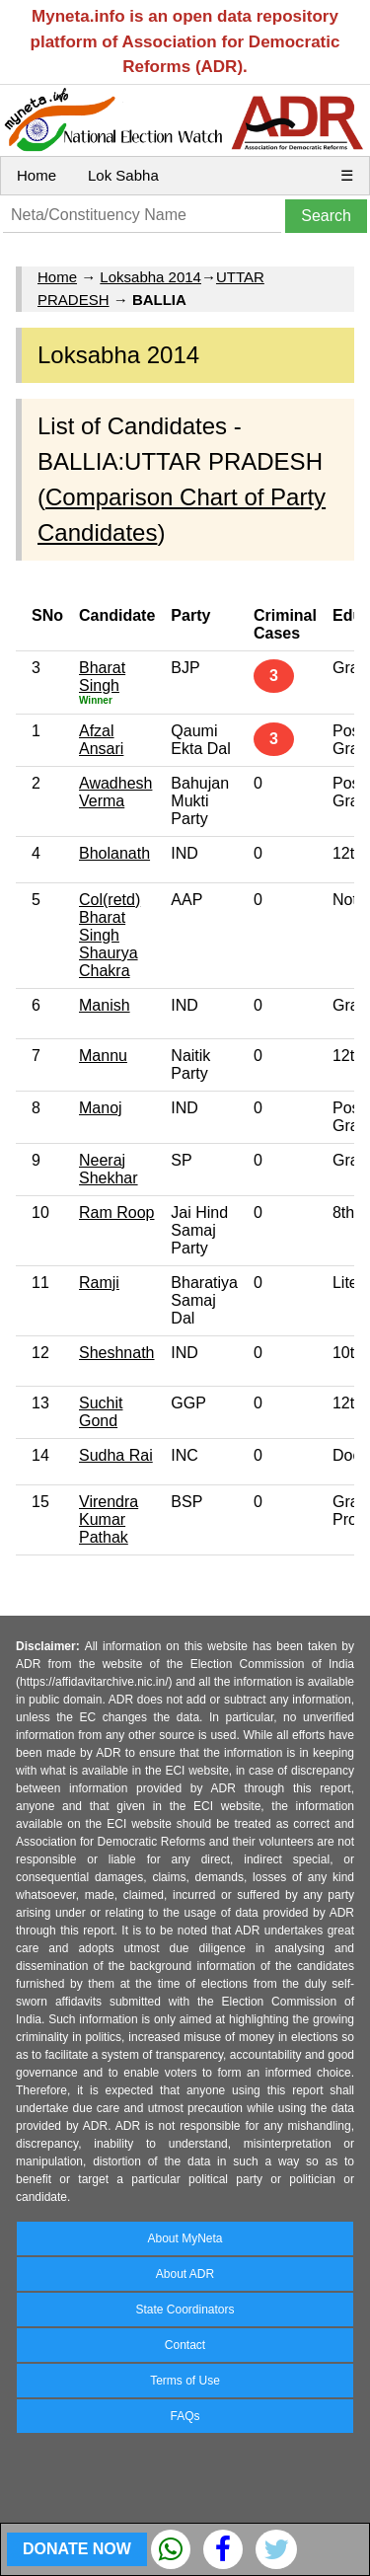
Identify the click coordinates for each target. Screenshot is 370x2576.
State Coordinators (184, 2309)
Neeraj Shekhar (108, 1169)
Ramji (99, 1282)
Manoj (100, 1107)
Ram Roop (116, 1212)
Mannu (103, 1055)
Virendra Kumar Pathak (108, 1519)
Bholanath (114, 853)
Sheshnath (117, 1352)
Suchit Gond (100, 1412)
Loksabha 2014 (150, 276)
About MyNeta (184, 2238)
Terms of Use (185, 2380)
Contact (185, 2345)
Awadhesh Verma (115, 792)
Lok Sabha (123, 175)
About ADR (185, 2274)
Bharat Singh (102, 676)
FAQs (184, 2416)
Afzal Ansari (101, 739)
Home (36, 175)
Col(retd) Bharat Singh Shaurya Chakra (109, 935)
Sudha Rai (116, 1455)
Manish (104, 1005)
